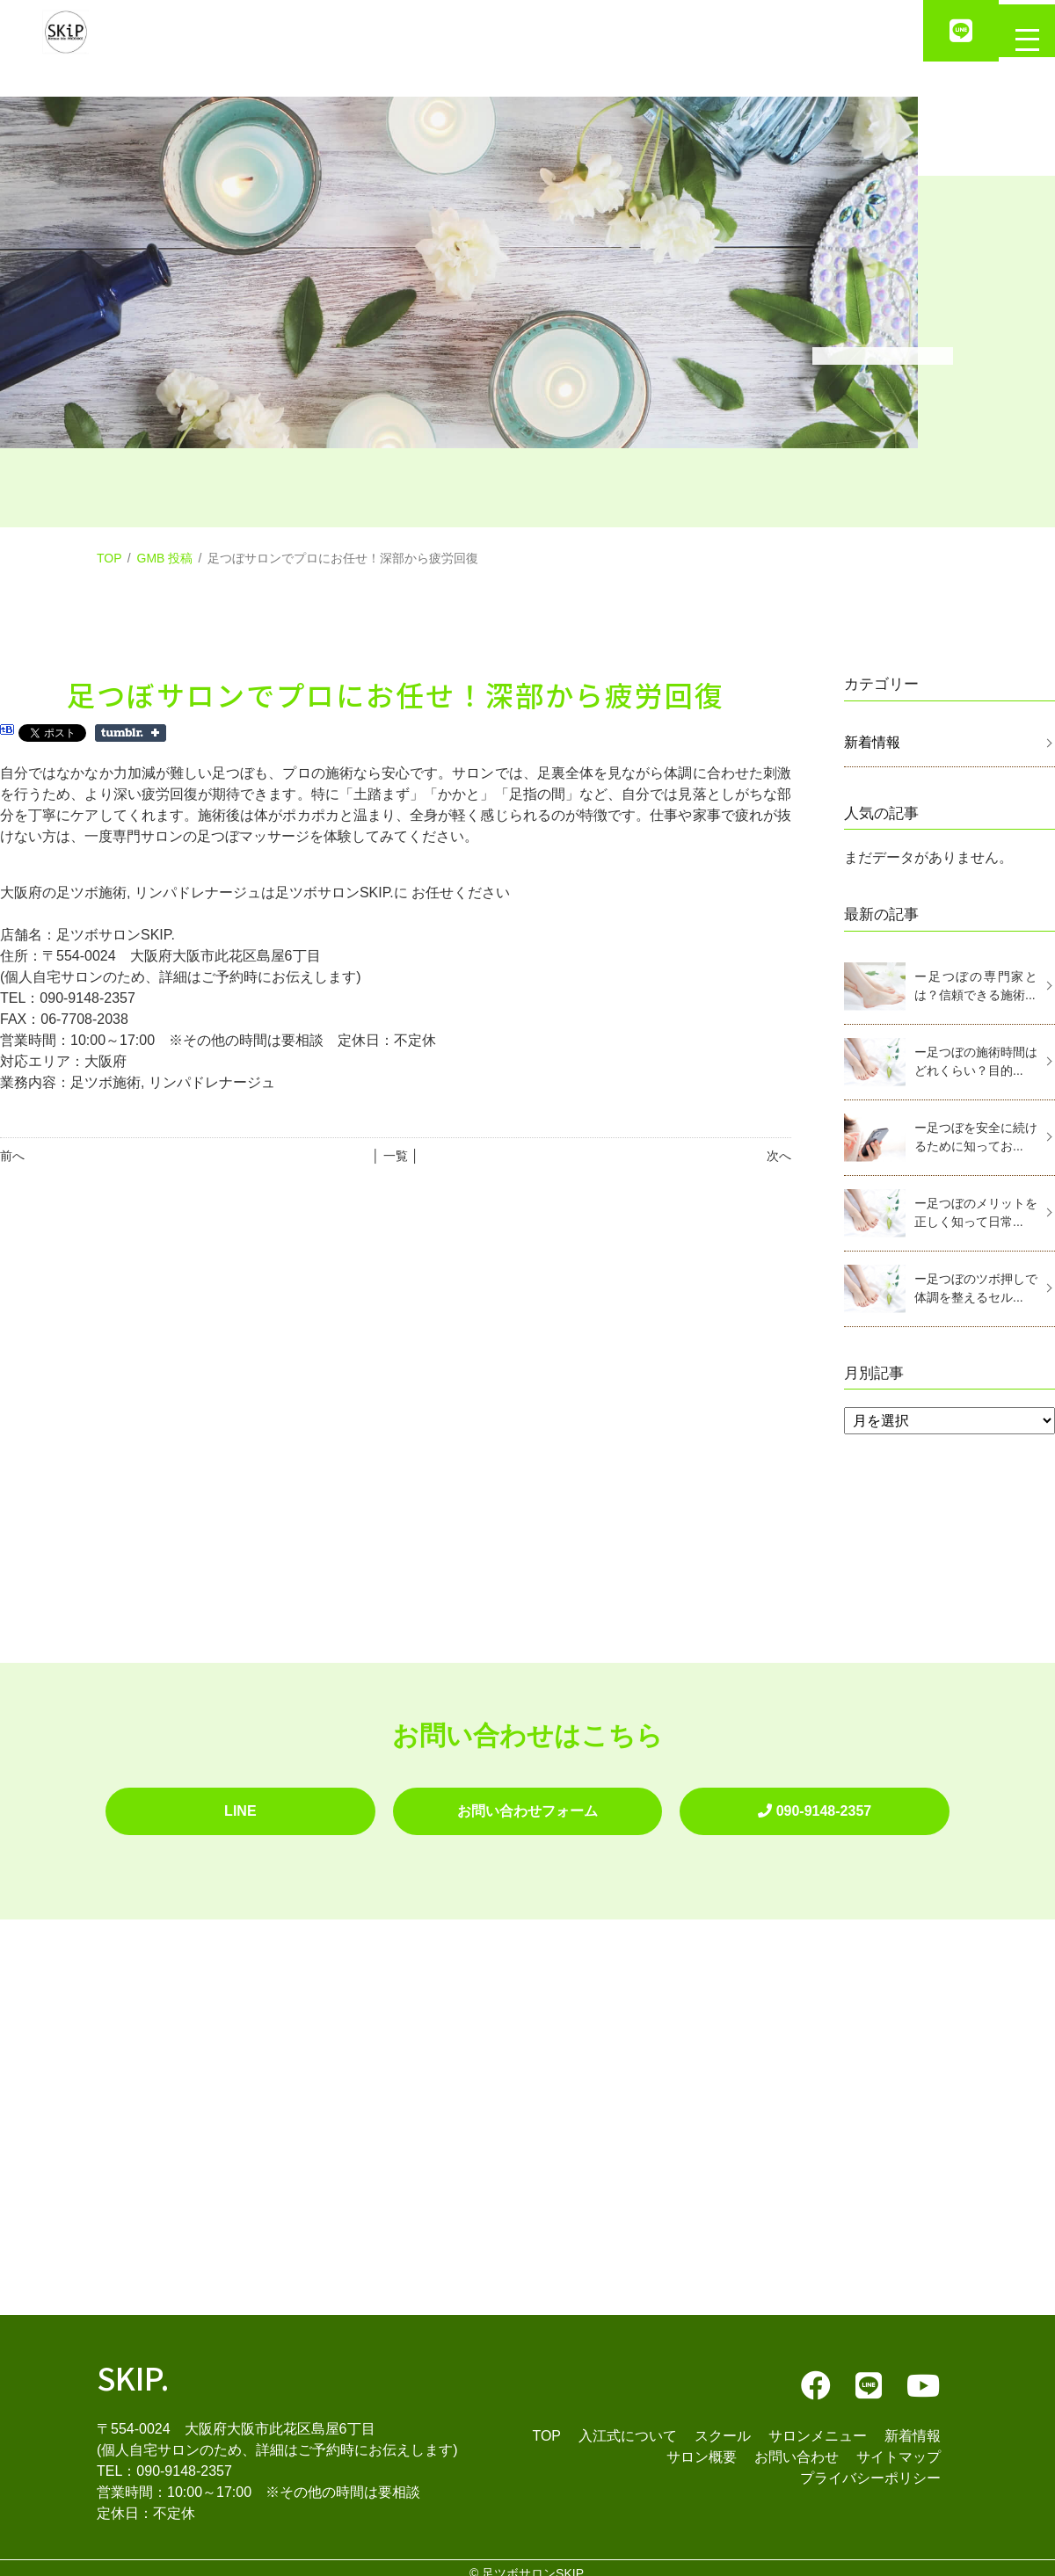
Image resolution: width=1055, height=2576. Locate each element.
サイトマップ (898, 2445)
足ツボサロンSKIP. (534, 2562)
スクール (723, 2424)
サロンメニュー (817, 2424)
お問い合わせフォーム (527, 1804)
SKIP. (133, 2365)
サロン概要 (701, 2445)
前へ (12, 1156)
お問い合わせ (796, 2445)
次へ (779, 1156)
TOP (109, 558)
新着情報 (872, 742)
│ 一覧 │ (395, 1156)
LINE (240, 1804)
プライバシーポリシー (870, 2466)
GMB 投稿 (165, 558)
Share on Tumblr (130, 733)
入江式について (627, 2424)
